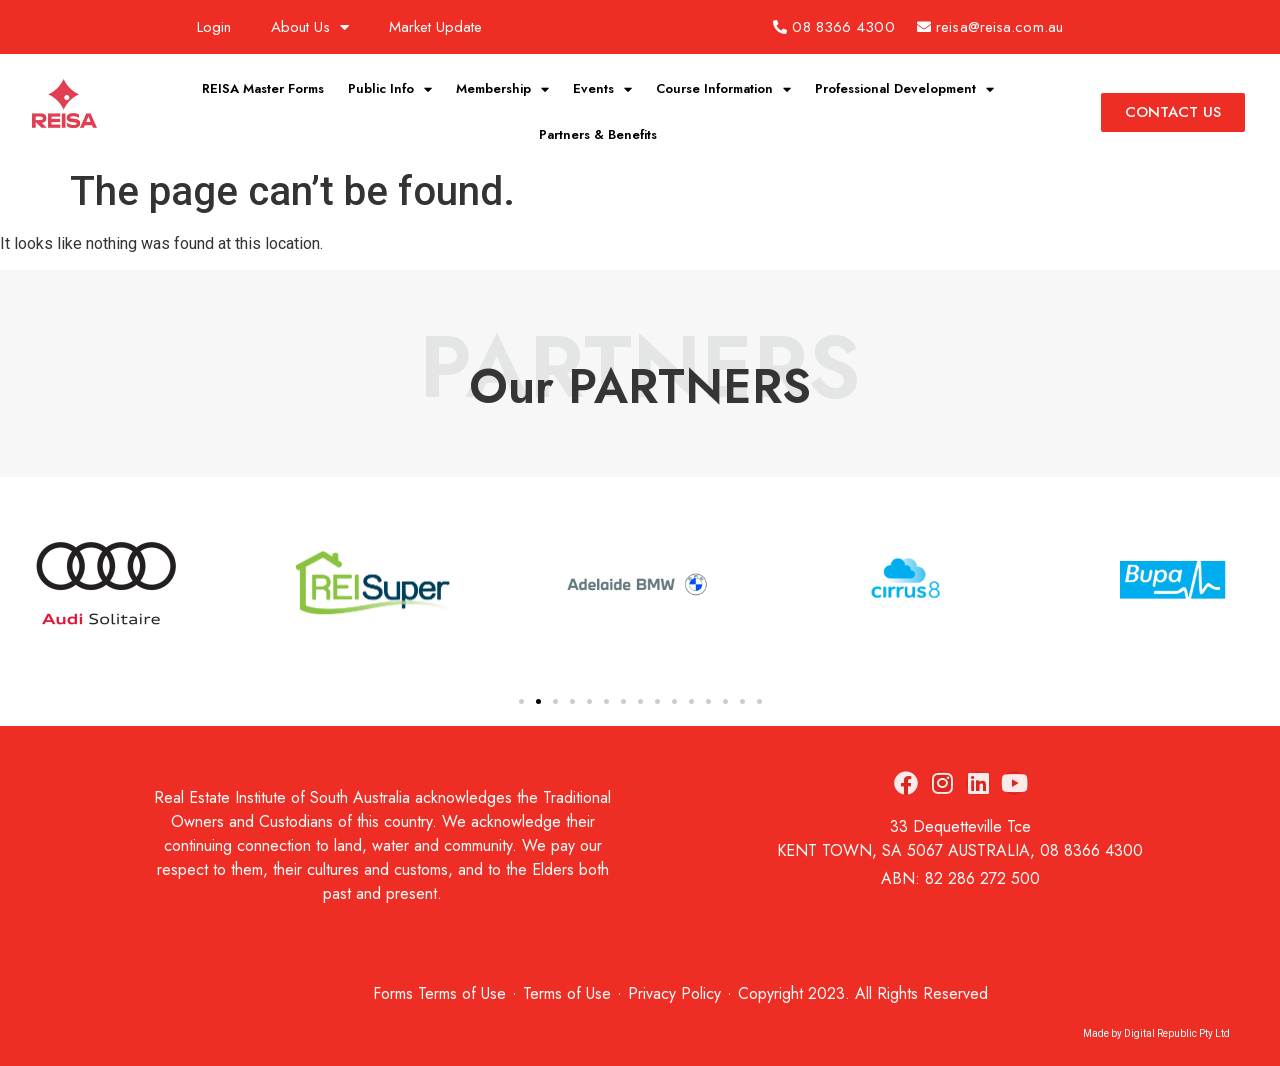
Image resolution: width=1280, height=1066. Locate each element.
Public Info (390, 89)
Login (214, 27)
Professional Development (904, 89)
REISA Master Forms (263, 88)
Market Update (435, 27)
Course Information (723, 89)
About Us (310, 27)
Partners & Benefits (598, 134)
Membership (502, 89)
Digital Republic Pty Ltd (1177, 1033)
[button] (521, 701)
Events (602, 89)
